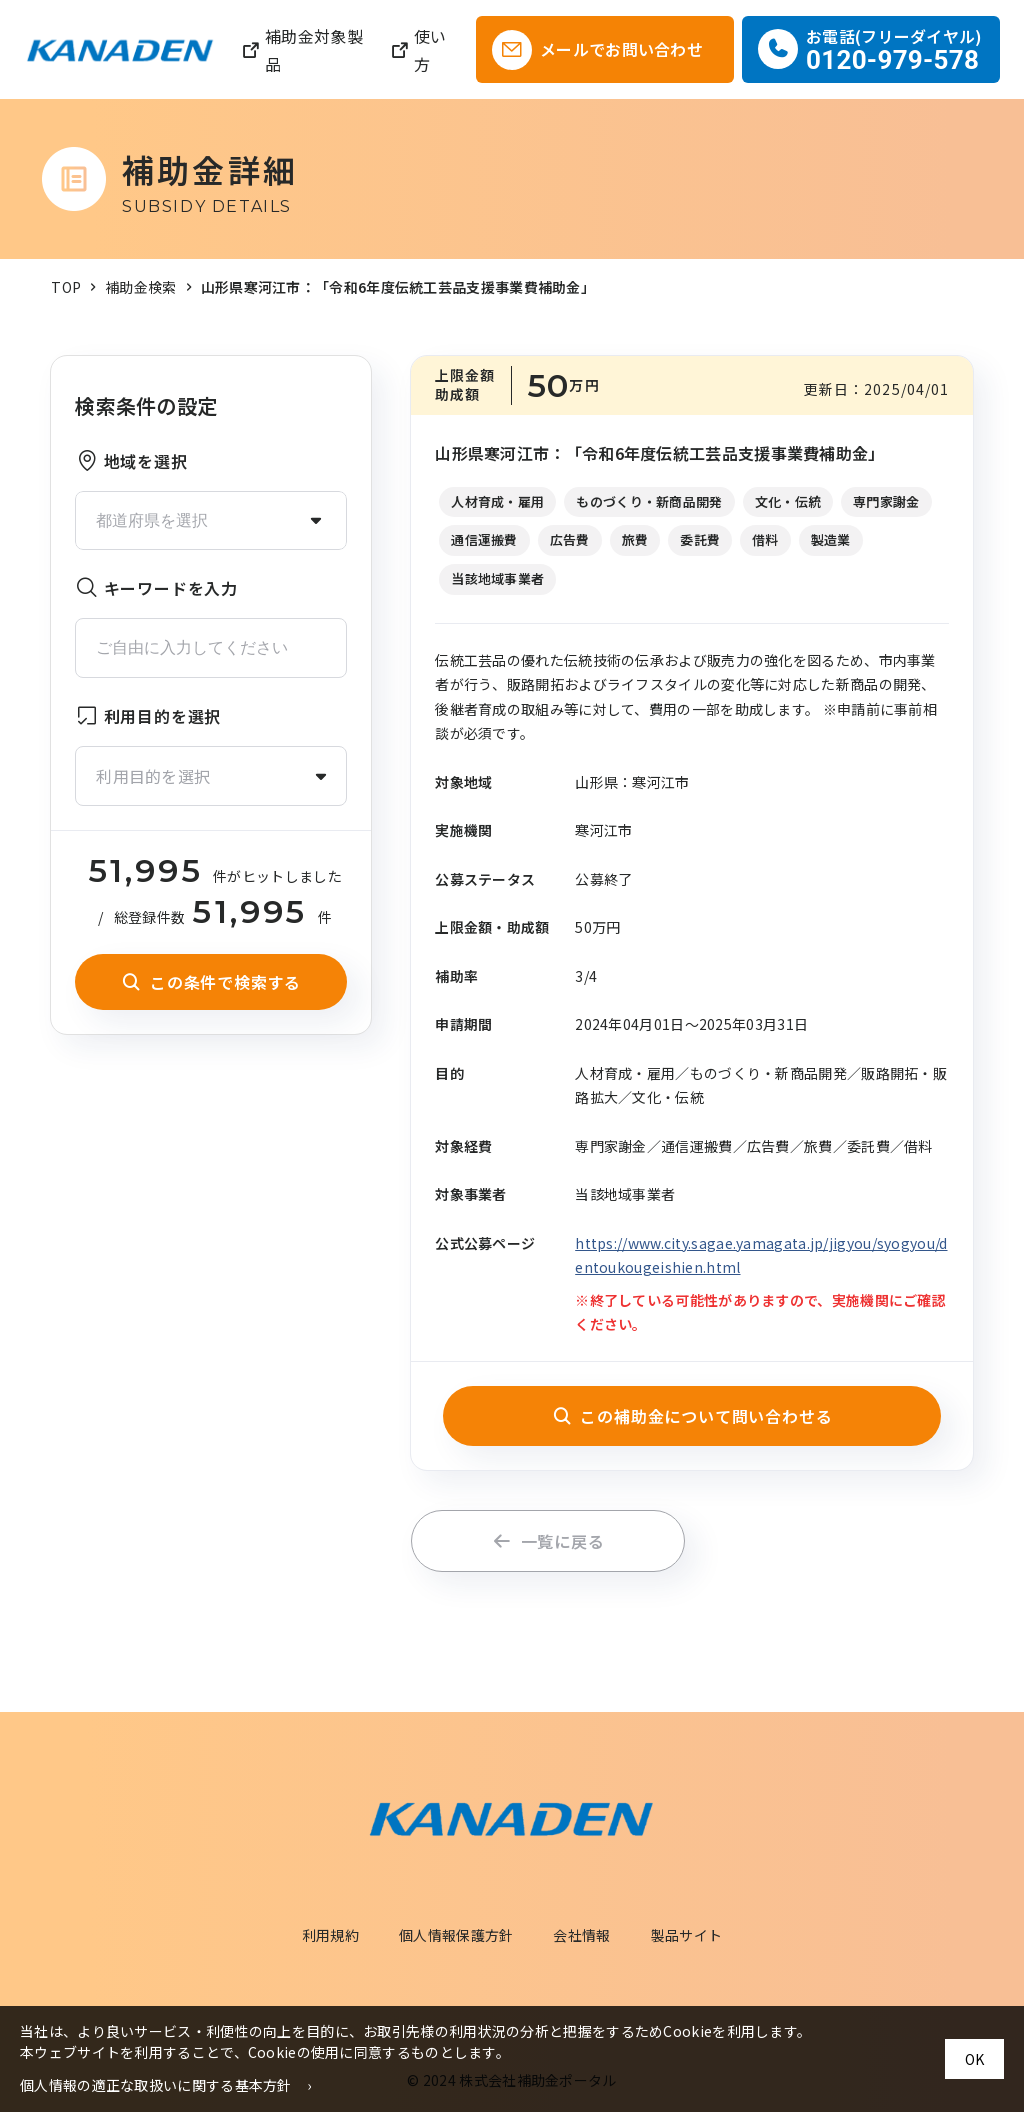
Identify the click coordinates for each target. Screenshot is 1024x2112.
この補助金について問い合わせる (692, 1416)
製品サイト (687, 1935)
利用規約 (330, 1935)
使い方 (418, 50)
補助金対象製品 (302, 50)
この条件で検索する (211, 982)
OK (974, 2059)
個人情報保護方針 (456, 1935)
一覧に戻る (548, 1541)
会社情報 (581, 1935)
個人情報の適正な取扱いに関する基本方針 (156, 2085)
